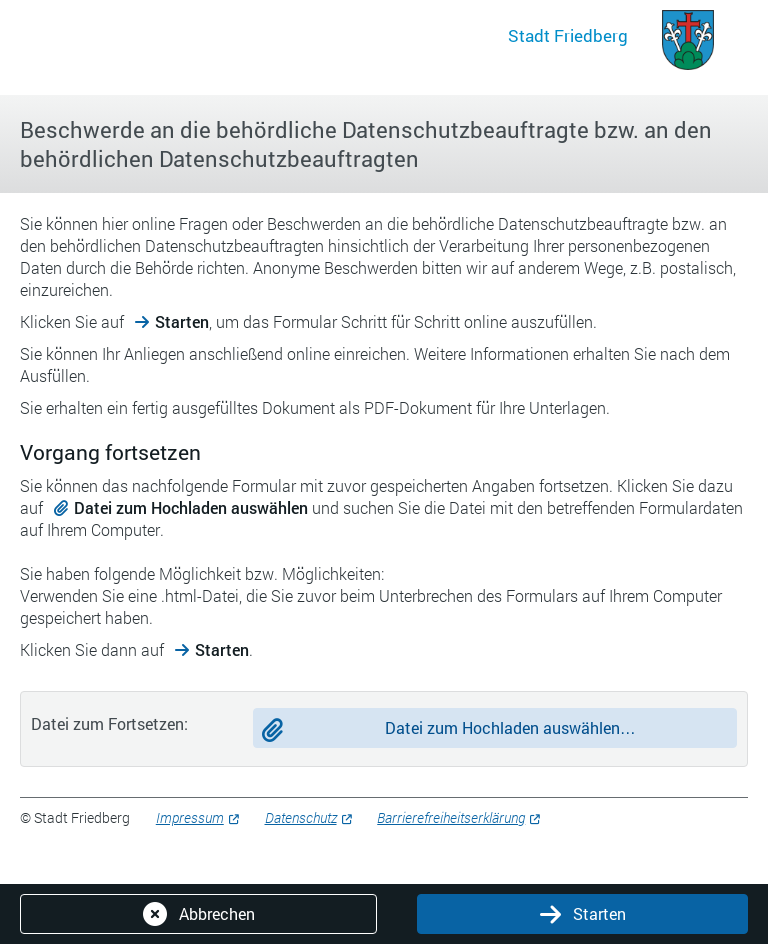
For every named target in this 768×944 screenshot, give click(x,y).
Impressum (190, 817)
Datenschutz (301, 817)
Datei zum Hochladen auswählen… (510, 727)
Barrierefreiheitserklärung (451, 817)
